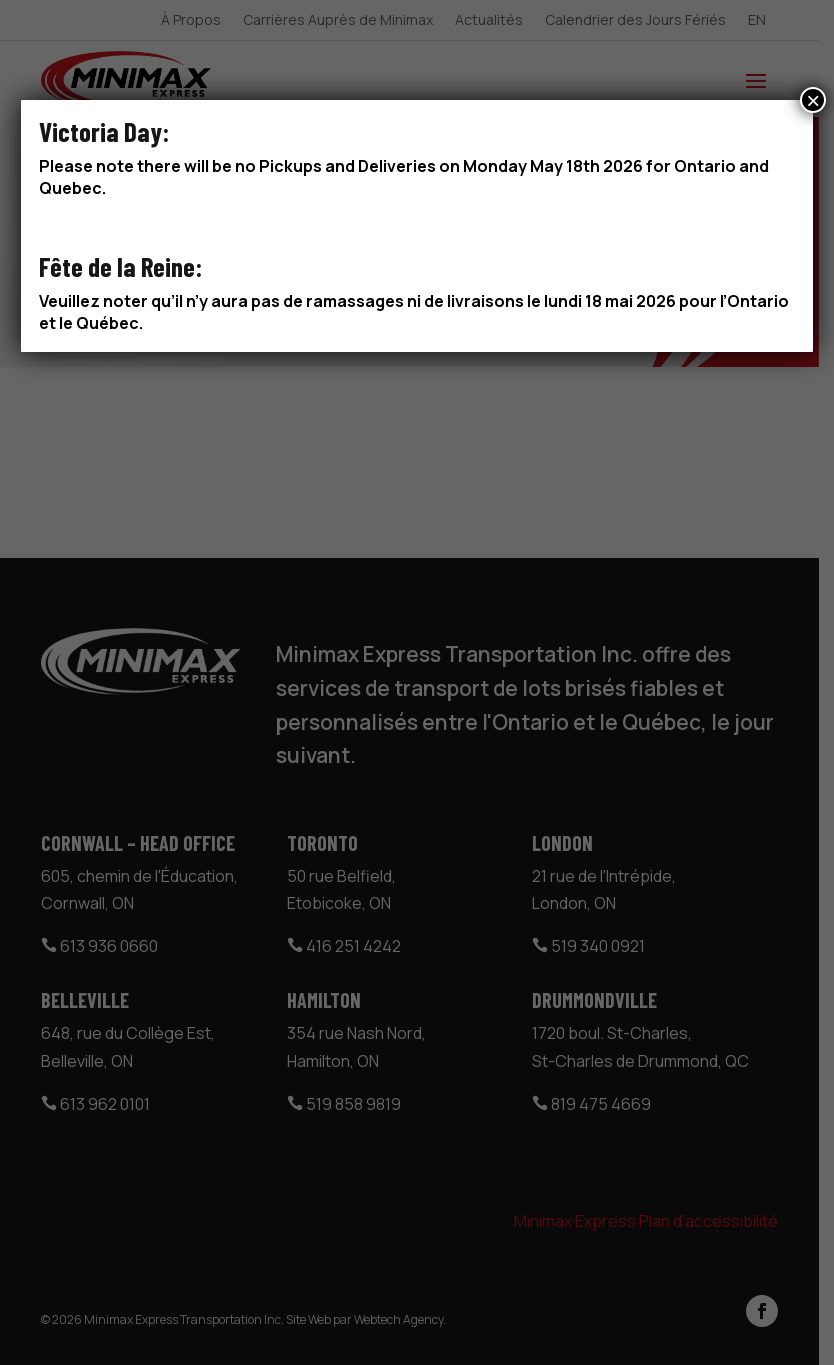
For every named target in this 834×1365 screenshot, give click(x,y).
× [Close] (813, 100)
